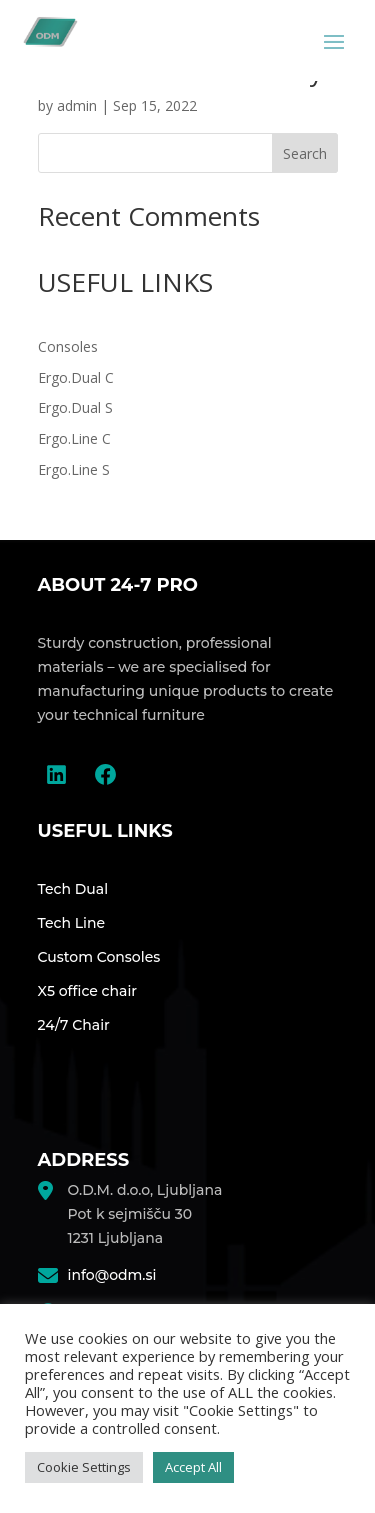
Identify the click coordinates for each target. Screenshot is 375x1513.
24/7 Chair (74, 1025)
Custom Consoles (99, 957)
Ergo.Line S (74, 469)
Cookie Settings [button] (84, 1467)
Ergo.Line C (74, 438)
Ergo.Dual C (76, 377)
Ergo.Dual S (75, 407)
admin (77, 105)
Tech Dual (73, 889)
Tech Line (72, 923)
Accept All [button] (193, 1467)
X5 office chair (88, 991)
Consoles (68, 346)
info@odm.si (112, 1275)
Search (305, 153)
